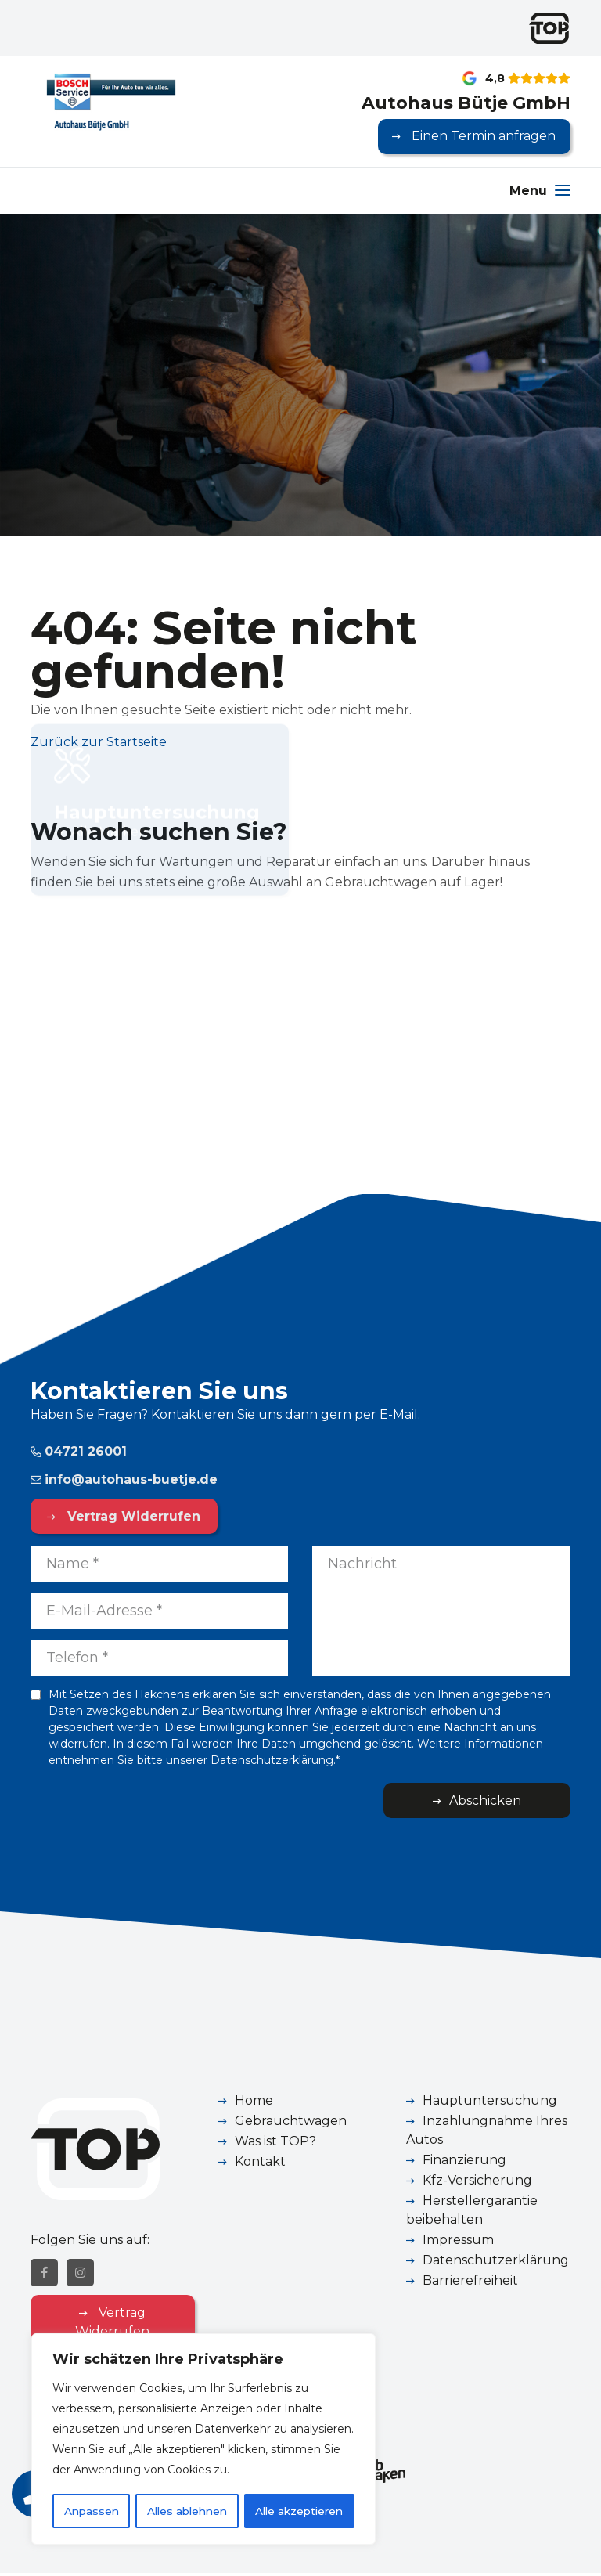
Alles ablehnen (186, 2511)
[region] (203, 2440)
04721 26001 (79, 1451)
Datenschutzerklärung (496, 2260)
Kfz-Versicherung (477, 2181)
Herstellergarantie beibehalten (472, 2211)
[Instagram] (80, 2275)
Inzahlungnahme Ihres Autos (486, 2131)
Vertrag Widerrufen (130, 1516)
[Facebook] (44, 2275)
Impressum (458, 2240)
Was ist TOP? (275, 2141)
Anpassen (90, 2511)
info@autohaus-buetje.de (124, 1479)
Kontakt (260, 2162)
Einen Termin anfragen (482, 136)
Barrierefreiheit (470, 2281)
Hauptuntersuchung (490, 2101)
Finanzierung (464, 2160)
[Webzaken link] (380, 2472)
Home (254, 2101)
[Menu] (540, 191)
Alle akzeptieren (299, 2511)
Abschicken (509, 1800)
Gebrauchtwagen (291, 2121)
